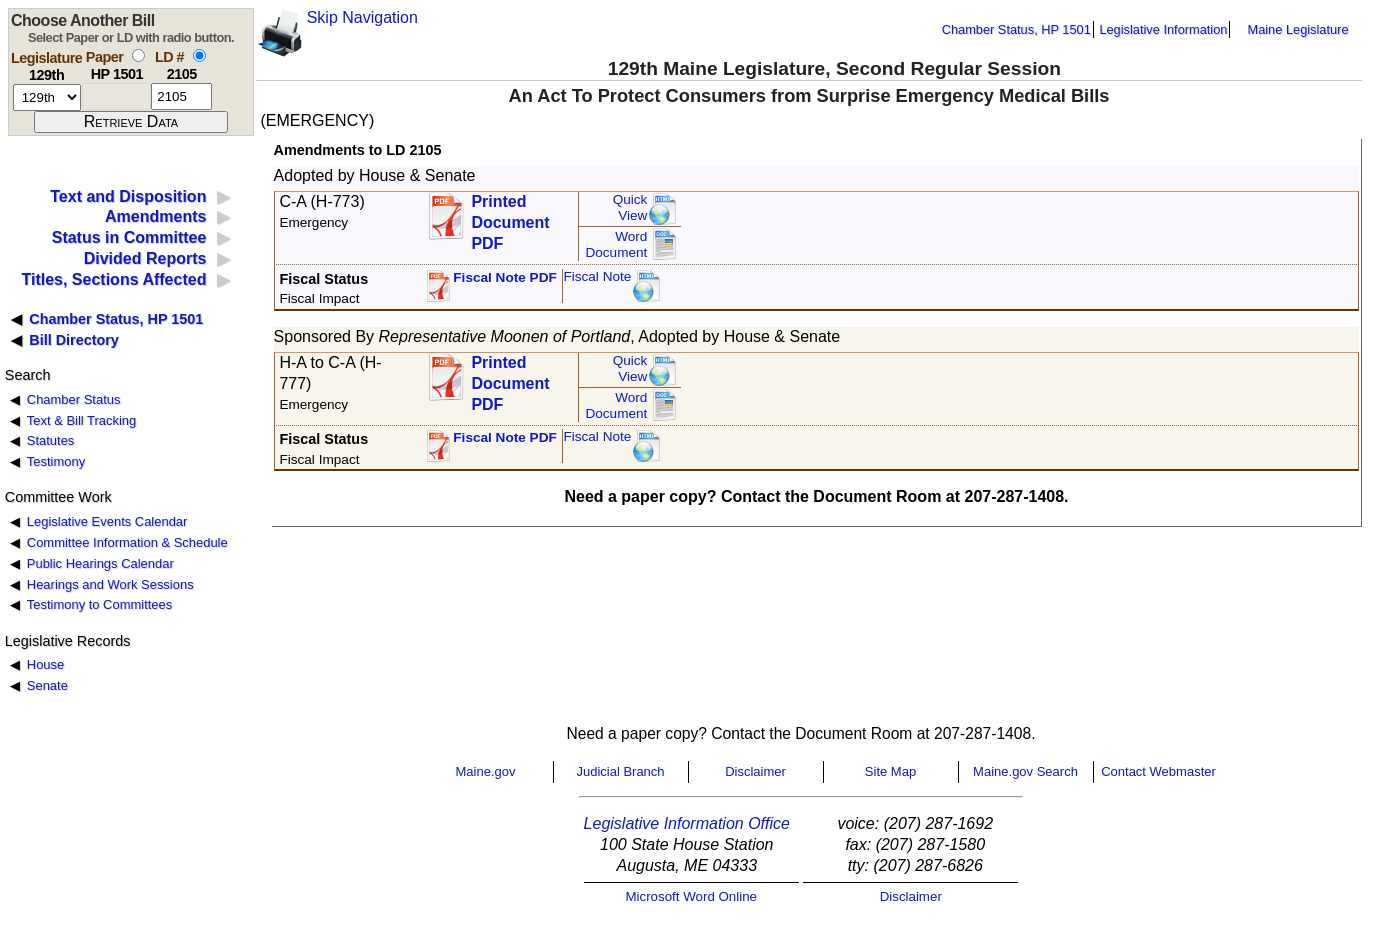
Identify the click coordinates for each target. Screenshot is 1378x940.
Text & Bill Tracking (81, 420)
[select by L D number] (199, 55)
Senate (47, 685)
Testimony (56, 461)
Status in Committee (129, 237)
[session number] (47, 97)
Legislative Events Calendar (107, 521)
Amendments (155, 216)
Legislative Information (1163, 29)
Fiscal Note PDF (505, 277)
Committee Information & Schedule (127, 542)
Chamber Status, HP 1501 (1016, 29)
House (45, 664)
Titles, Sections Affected (113, 279)
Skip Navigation (362, 17)
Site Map (890, 771)
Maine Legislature (1297, 29)
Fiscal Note (597, 276)
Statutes (51, 440)
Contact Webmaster (1158, 771)
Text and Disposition (128, 196)
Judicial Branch (620, 771)
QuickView (630, 207)
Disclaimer (755, 771)
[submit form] (131, 122)
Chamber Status (74, 399)
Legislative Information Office (687, 823)
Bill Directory (74, 340)
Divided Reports (145, 258)
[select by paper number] (138, 55)
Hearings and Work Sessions (110, 584)
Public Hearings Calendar (100, 563)
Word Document (616, 244)
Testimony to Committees (99, 604)
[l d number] (181, 96)
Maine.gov (486, 771)
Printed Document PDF (510, 216)
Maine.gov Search (1025, 771)
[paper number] (116, 96)
